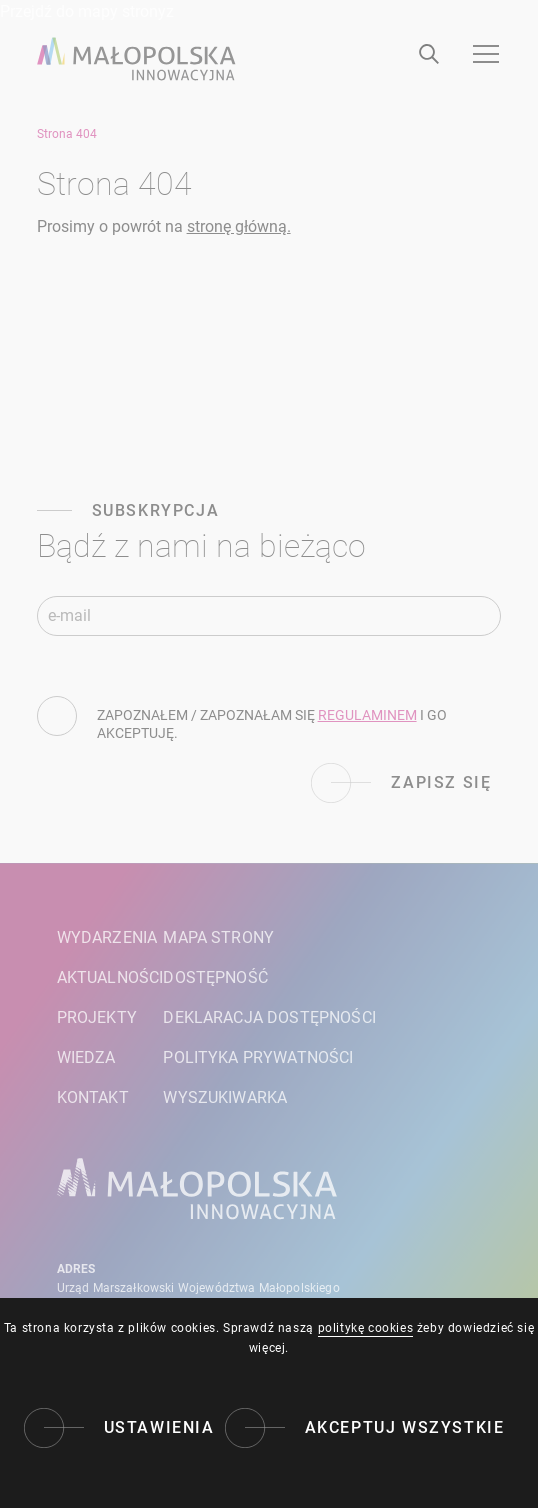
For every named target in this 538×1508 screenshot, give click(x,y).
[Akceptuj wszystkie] (365, 1428)
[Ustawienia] (119, 1428)
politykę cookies (366, 1328)
